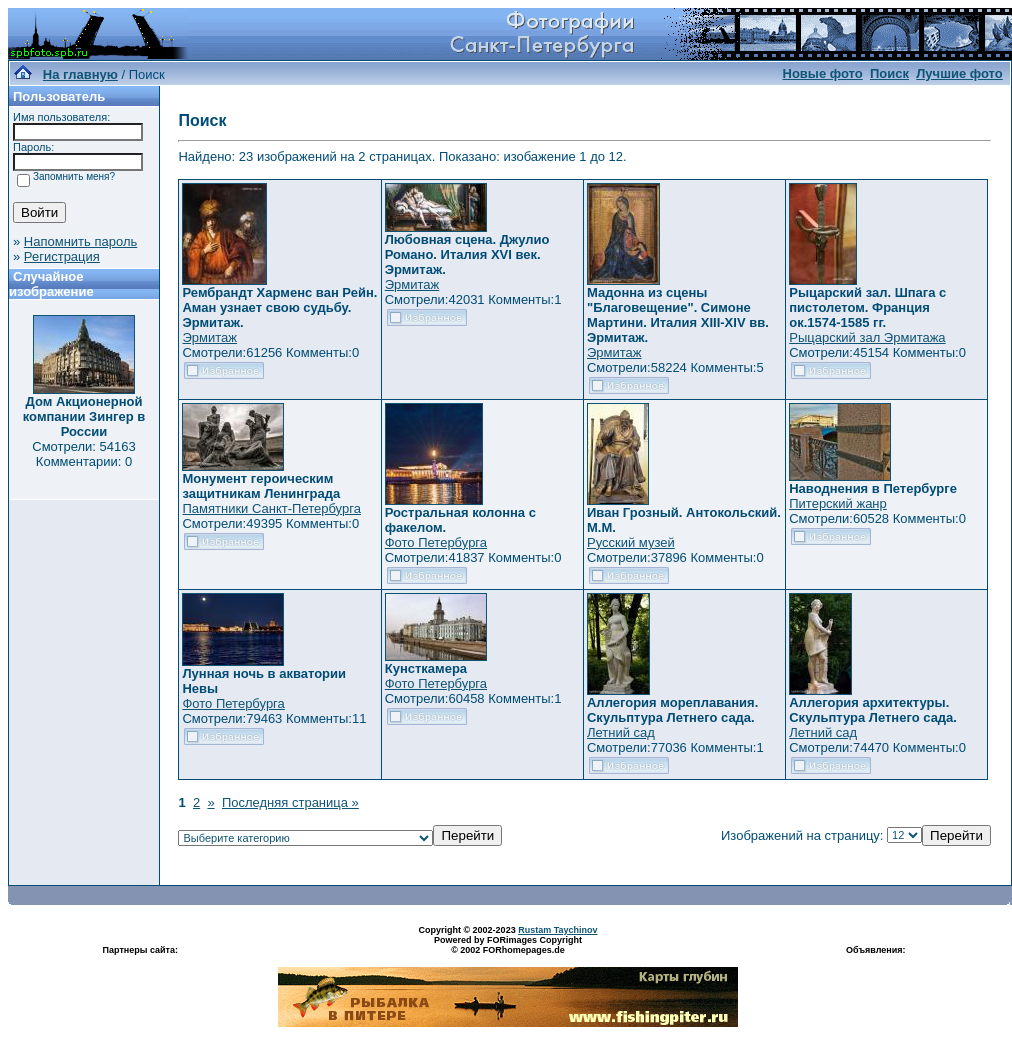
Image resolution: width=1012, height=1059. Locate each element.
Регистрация (62, 256)
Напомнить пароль (80, 241)
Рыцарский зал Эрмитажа (867, 337)
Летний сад (621, 732)
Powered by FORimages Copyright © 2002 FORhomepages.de (508, 945)
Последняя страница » (290, 802)
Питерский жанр (838, 503)
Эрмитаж (209, 337)
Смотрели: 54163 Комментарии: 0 (83, 454)
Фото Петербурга (436, 542)
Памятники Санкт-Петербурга (271, 508)
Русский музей (631, 542)
